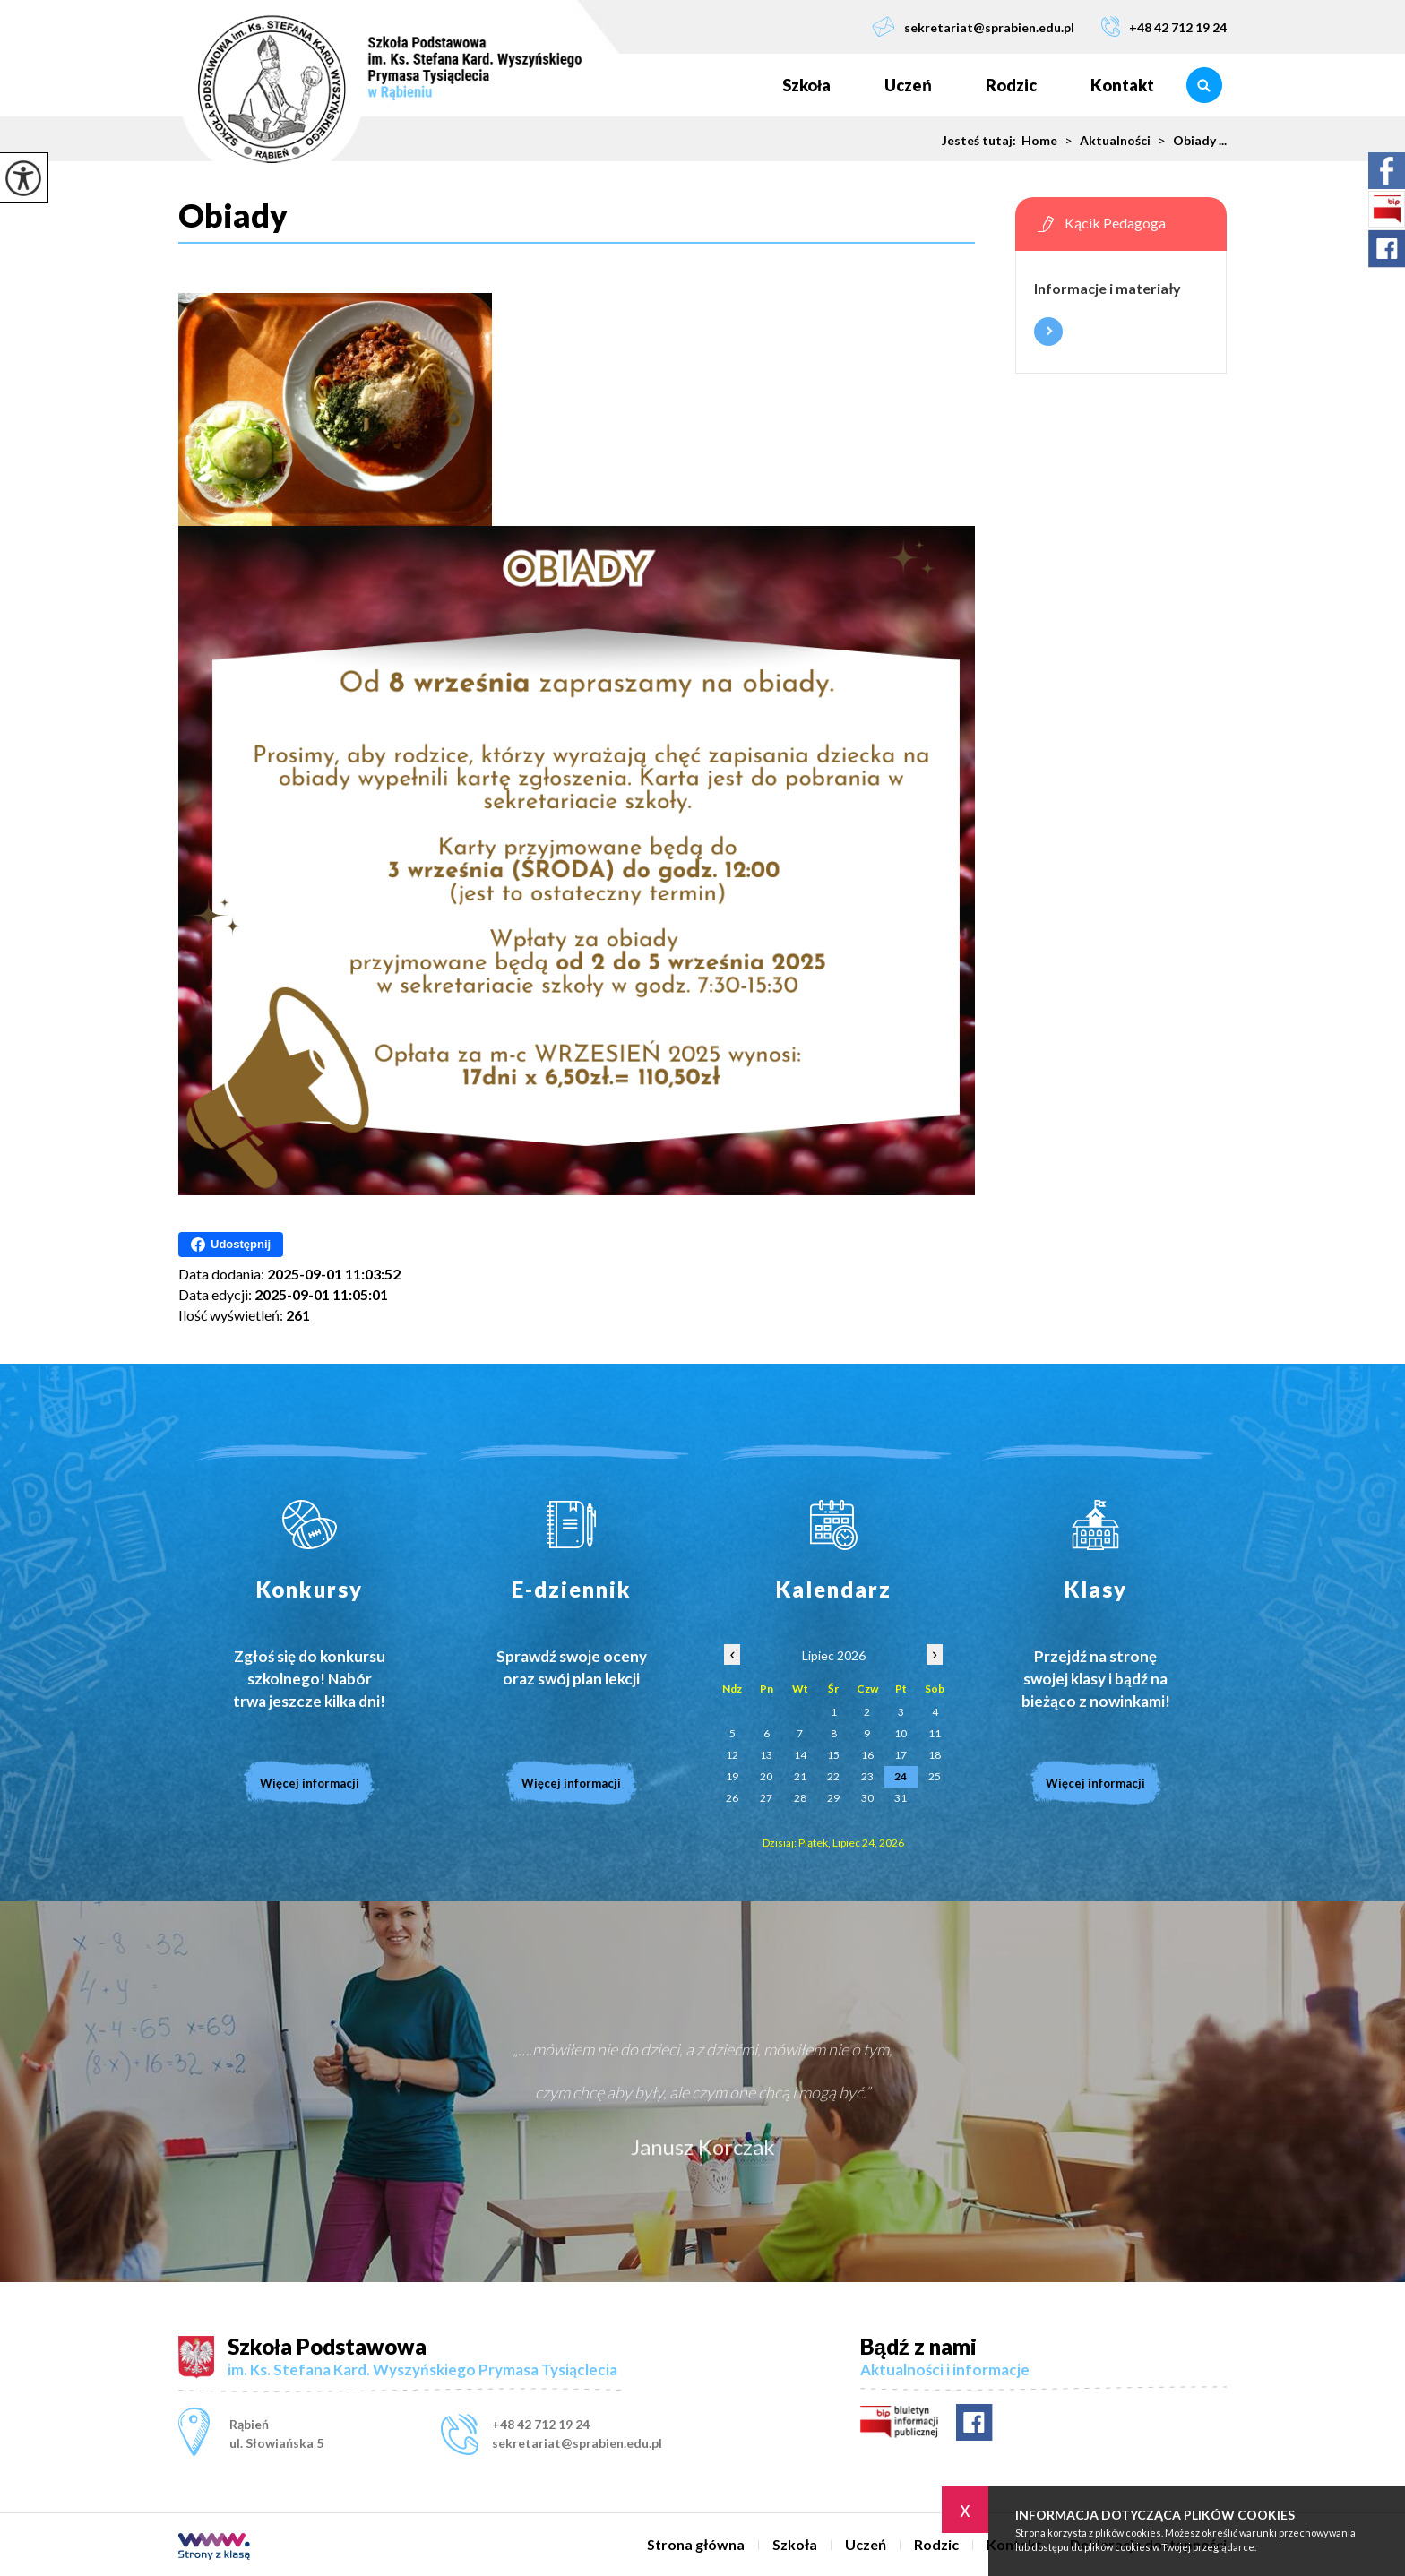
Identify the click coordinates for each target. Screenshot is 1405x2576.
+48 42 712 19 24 (1164, 26)
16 (867, 1755)
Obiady (233, 216)
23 (867, 1776)
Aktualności (1104, 140)
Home (1039, 140)
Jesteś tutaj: (981, 140)
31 (900, 1798)
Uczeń (908, 85)
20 (766, 1776)
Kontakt (1122, 85)
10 (900, 1733)
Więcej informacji (1048, 331)
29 (833, 1798)
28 (800, 1798)
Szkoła (806, 85)
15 (833, 1755)
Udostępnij (231, 1244)
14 (800, 1755)
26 (732, 1798)
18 (934, 1755)
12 (732, 1755)
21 (800, 1776)
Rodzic (1011, 85)
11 (934, 1733)
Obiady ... (1189, 140)
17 (900, 1755)
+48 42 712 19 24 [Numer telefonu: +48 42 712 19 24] (541, 2424)
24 (900, 1776)
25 (934, 1776)
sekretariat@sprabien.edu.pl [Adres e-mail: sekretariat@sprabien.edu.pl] (577, 2443)
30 (867, 1798)
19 (732, 1776)
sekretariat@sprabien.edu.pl (973, 26)
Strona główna (728, 85)
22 (833, 1776)
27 (766, 1798)
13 (766, 1755)
